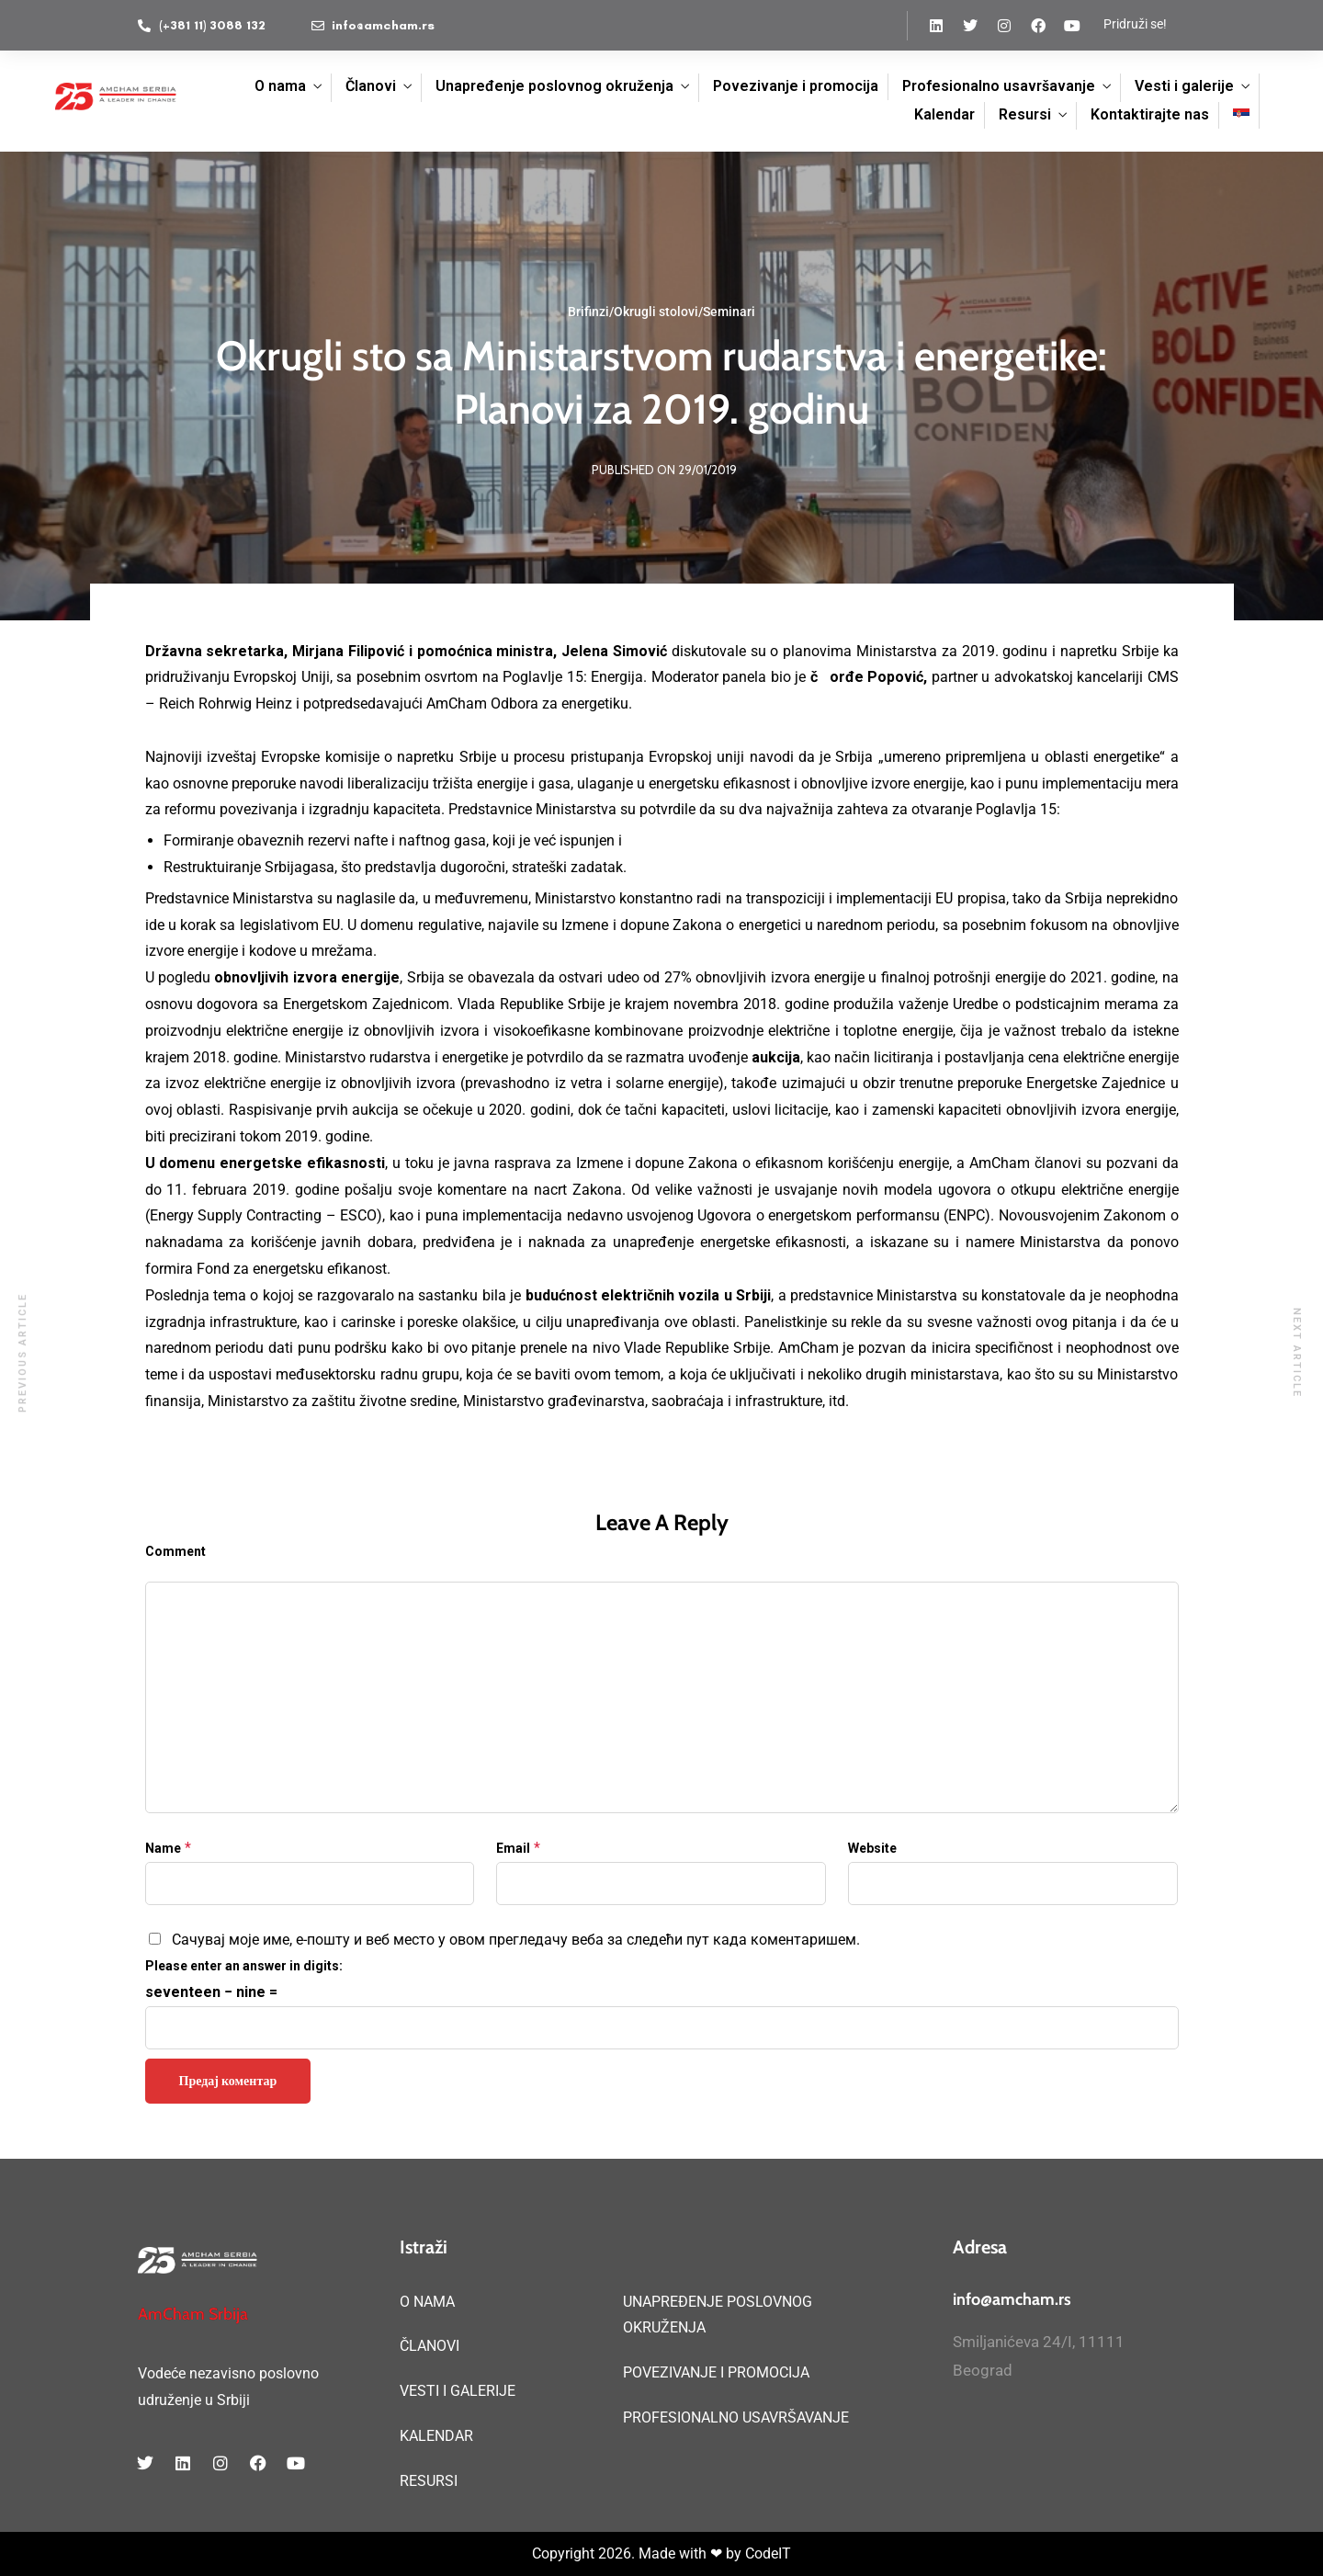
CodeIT (768, 2553)
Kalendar (944, 114)
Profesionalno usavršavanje (998, 86)
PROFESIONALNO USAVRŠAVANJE (736, 2417)
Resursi (1025, 114)
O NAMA (427, 2301)
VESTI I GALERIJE (457, 2391)
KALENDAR (436, 2436)
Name (163, 1848)
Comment (175, 1551)
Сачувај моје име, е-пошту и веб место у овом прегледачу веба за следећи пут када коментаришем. (516, 1939)
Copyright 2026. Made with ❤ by (638, 2553)
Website (872, 1848)
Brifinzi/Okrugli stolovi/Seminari (661, 311)
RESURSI (429, 2481)
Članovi (370, 86)
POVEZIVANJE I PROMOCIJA (716, 2372)
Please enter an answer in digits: (244, 1965)
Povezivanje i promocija (795, 86)
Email (513, 1848)
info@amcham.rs (1012, 2299)
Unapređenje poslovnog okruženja (554, 86)
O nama (280, 86)
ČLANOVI (429, 2346)
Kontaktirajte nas (1150, 114)
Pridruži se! (1135, 24)
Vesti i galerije (1184, 86)
